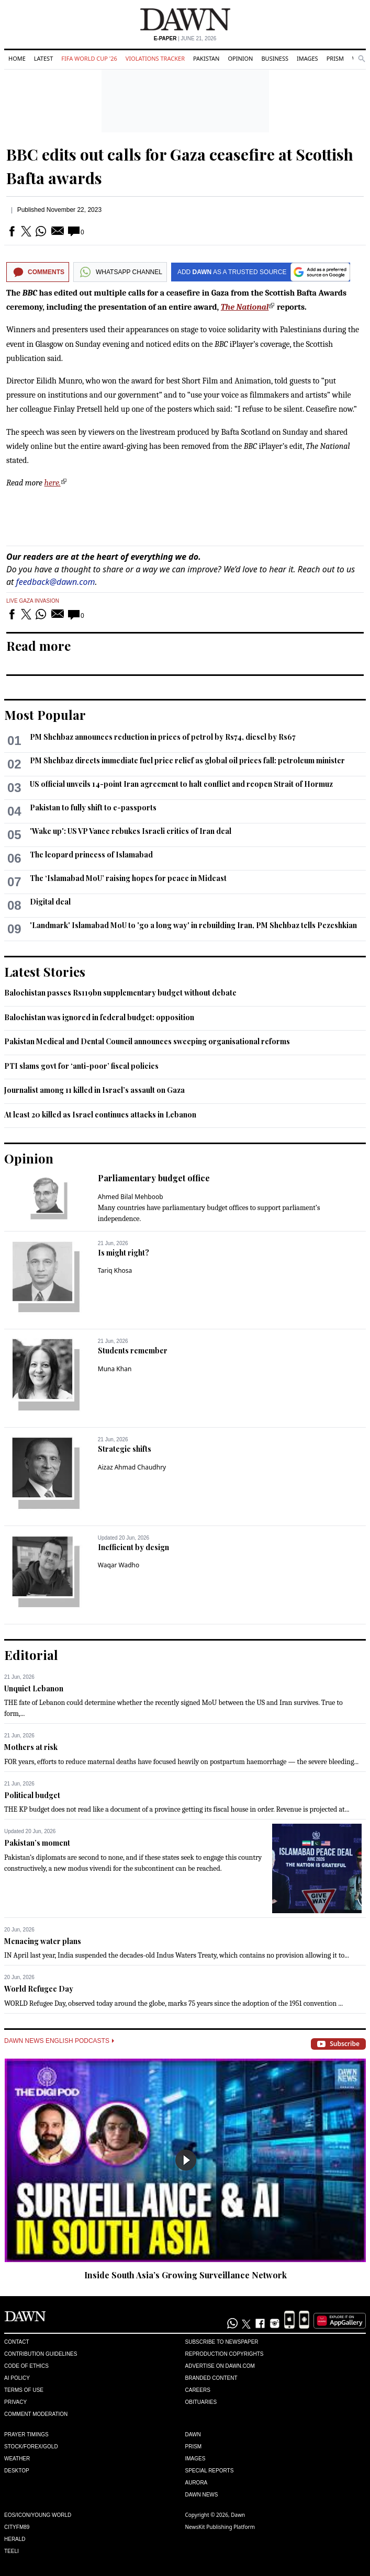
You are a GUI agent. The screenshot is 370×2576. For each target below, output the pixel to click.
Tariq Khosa (115, 1270)
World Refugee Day (38, 1989)
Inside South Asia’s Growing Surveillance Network (185, 2274)
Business (274, 58)
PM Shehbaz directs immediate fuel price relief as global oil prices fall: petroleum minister (187, 760)
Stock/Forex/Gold (31, 2446)
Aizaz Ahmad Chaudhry (132, 1467)
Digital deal (50, 902)
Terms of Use (23, 2390)
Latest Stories (44, 971)
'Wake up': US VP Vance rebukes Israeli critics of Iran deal (130, 831)
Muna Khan (115, 1368)
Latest (43, 58)
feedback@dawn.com (55, 581)
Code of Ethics (26, 2366)
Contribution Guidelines (40, 2354)
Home (17, 58)
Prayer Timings (26, 2434)
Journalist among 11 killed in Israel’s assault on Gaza (94, 1090)
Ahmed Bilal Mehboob (130, 1196)
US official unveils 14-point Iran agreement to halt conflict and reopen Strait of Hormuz (181, 784)
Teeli (11, 2551)
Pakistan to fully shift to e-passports (93, 807)
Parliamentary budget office (154, 1177)
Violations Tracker (155, 58)
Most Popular (45, 714)
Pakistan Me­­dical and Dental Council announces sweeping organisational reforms (147, 1041)
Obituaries (201, 2402)
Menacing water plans (42, 1941)
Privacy (15, 2402)
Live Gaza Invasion (32, 601)
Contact (16, 2342)
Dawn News (201, 2495)
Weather (17, 2458)
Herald (15, 2539)
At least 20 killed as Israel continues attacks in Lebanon (100, 1115)
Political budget (32, 1795)
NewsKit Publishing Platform (220, 2526)
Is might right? (123, 1253)
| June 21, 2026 (185, 38)
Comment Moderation (36, 2414)
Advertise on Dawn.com (220, 2366)
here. (52, 483)
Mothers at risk (31, 1747)
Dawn (193, 2434)
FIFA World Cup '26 (89, 58)
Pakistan (206, 58)
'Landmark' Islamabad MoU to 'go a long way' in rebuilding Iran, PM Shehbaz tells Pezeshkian (193, 925)
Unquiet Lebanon (33, 1688)
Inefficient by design (133, 1547)
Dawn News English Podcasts (59, 2040)
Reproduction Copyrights (224, 2354)
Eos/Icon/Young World (37, 2515)
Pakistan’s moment (37, 1843)
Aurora (196, 2482)
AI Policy (17, 2378)
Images (307, 58)
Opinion (240, 58)
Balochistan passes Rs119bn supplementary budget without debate (120, 993)
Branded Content (211, 2378)
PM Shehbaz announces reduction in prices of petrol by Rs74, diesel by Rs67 (163, 737)
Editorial (31, 1654)
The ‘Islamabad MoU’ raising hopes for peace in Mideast (128, 878)
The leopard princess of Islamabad (91, 855)
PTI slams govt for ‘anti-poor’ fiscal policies (81, 1066)
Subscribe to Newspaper (222, 2342)
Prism (335, 58)
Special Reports (209, 2470)
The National (245, 307)
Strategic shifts (124, 1449)
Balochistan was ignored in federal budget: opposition (99, 1017)
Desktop (16, 2470)
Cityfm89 (16, 2527)
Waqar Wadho (119, 1565)
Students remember (132, 1350)
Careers (197, 2390)
